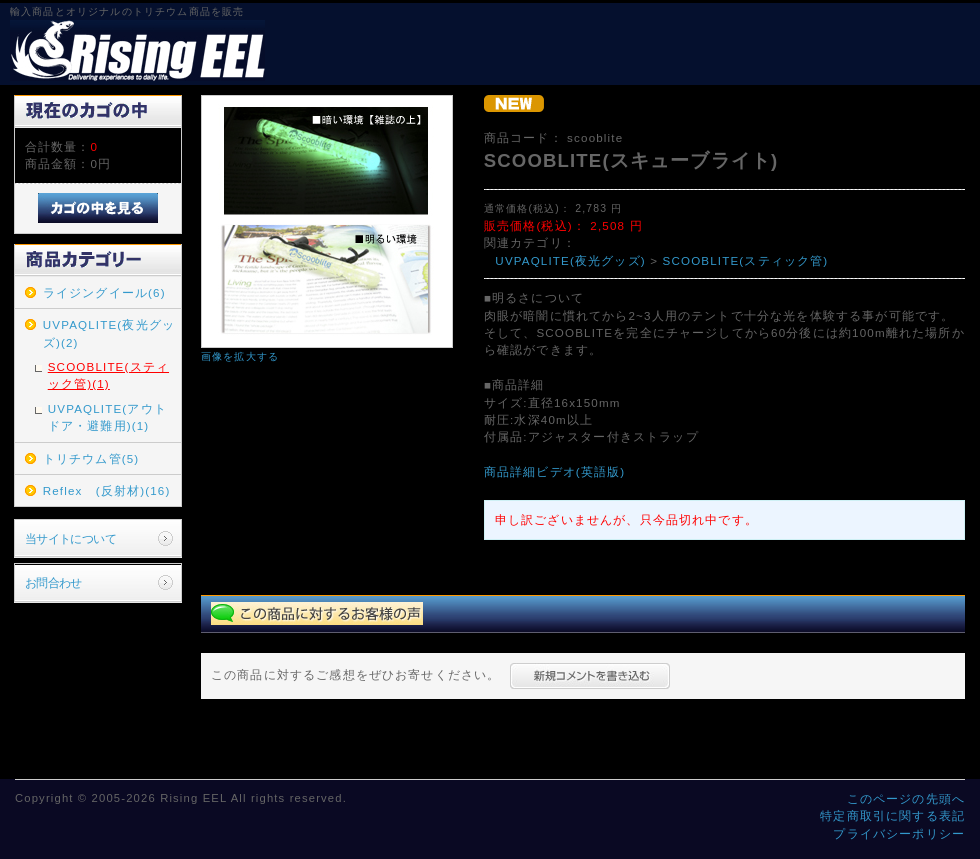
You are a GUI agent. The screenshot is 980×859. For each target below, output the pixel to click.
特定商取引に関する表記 (892, 815)
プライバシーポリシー (899, 833)
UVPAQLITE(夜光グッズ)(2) (109, 333)
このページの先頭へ (906, 798)
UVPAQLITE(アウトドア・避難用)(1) (107, 417)
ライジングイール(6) (104, 292)
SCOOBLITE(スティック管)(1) (108, 375)
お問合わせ (53, 582)
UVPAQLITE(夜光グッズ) (570, 260)
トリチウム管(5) (91, 458)
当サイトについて (70, 538)
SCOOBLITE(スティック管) (746, 260)
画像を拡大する (240, 356)
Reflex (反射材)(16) (107, 490)
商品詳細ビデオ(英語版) (555, 471)
